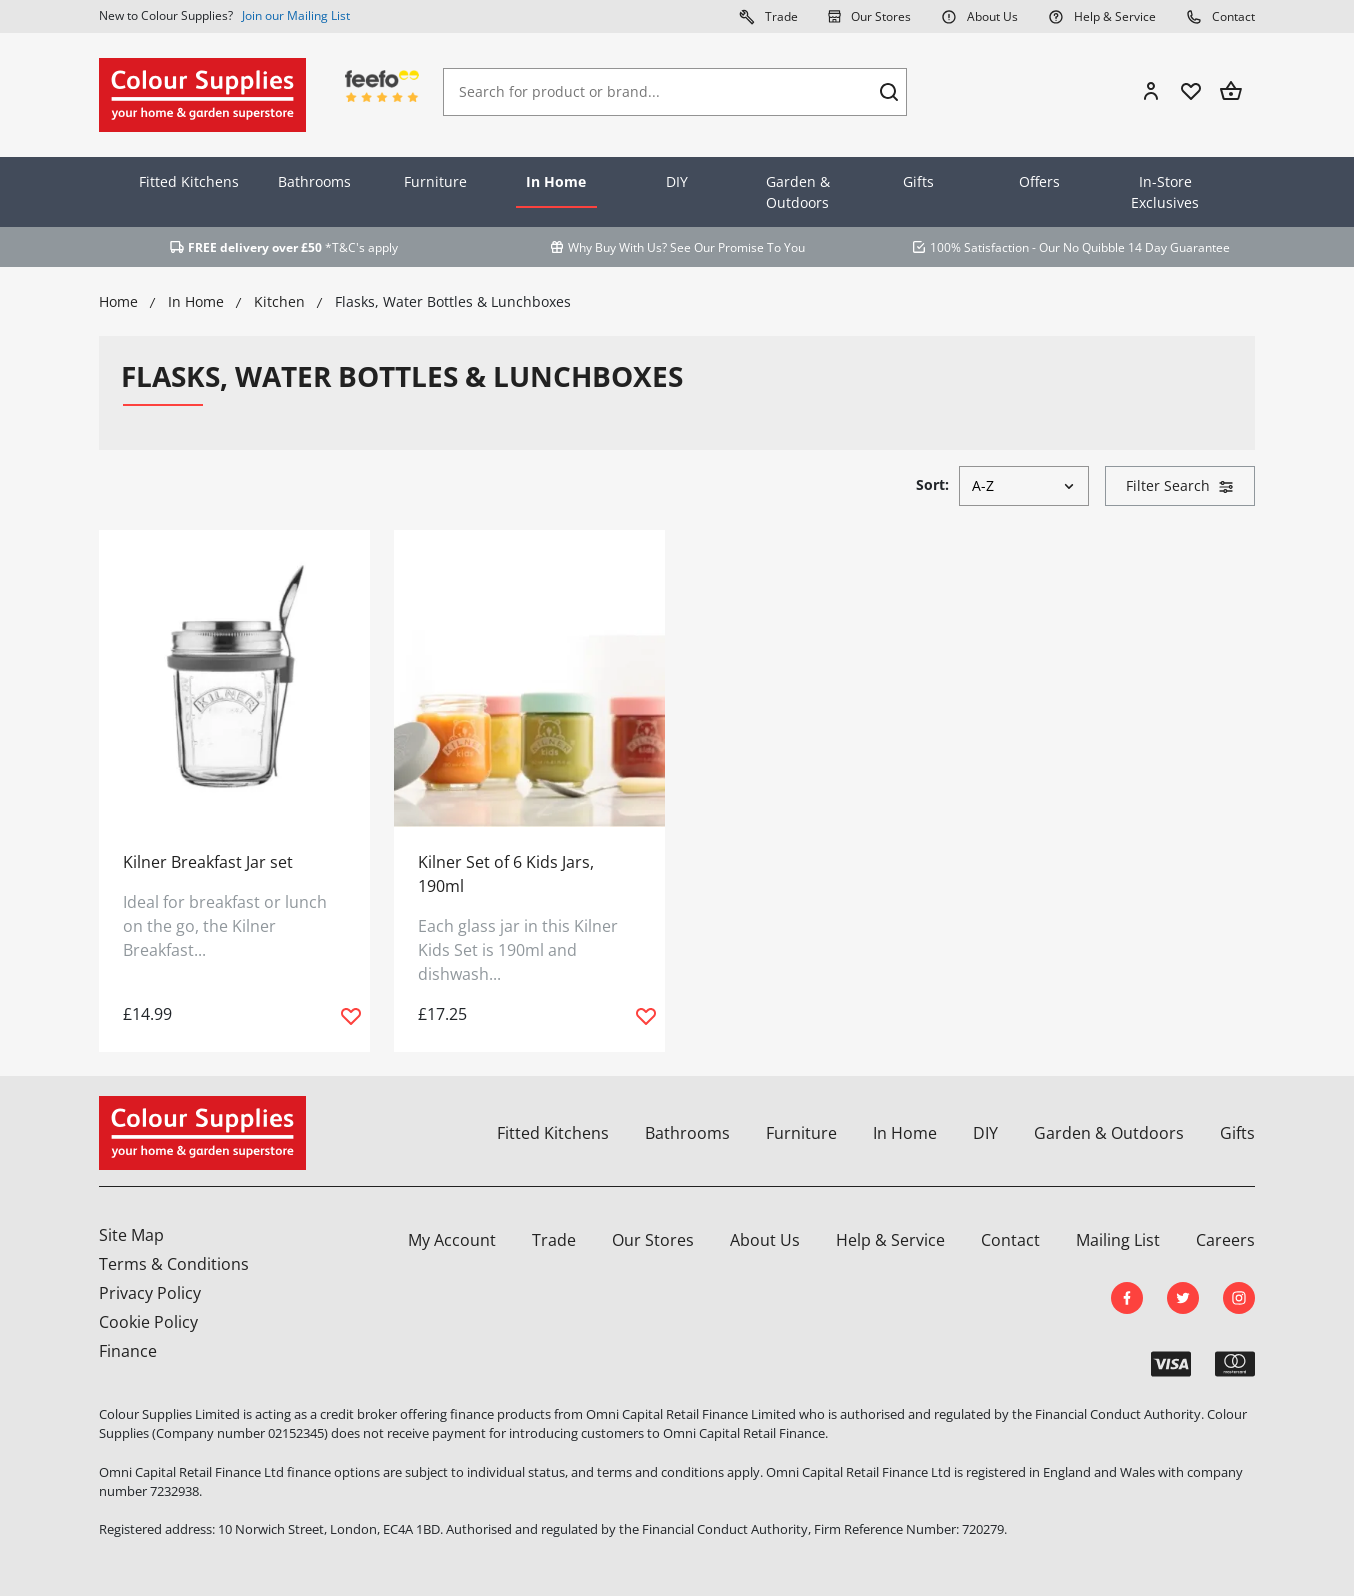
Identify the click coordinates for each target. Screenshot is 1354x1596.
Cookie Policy (148, 1322)
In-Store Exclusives (1165, 192)
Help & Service (1102, 16)
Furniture (435, 181)
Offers (1039, 181)
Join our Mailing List (296, 15)
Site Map (131, 1235)
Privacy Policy (150, 1293)
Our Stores (869, 16)
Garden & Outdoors (798, 192)
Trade (768, 16)
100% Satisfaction (979, 247)
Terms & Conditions (174, 1264)
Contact (1220, 16)
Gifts (918, 181)
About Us (979, 16)
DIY (677, 181)
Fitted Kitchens (189, 181)
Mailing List (1118, 1240)
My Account (452, 1240)
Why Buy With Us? (617, 247)
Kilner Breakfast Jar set (208, 862)
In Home (556, 181)
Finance (128, 1351)
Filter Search (1180, 485)
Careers (1225, 1240)
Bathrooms (314, 181)
